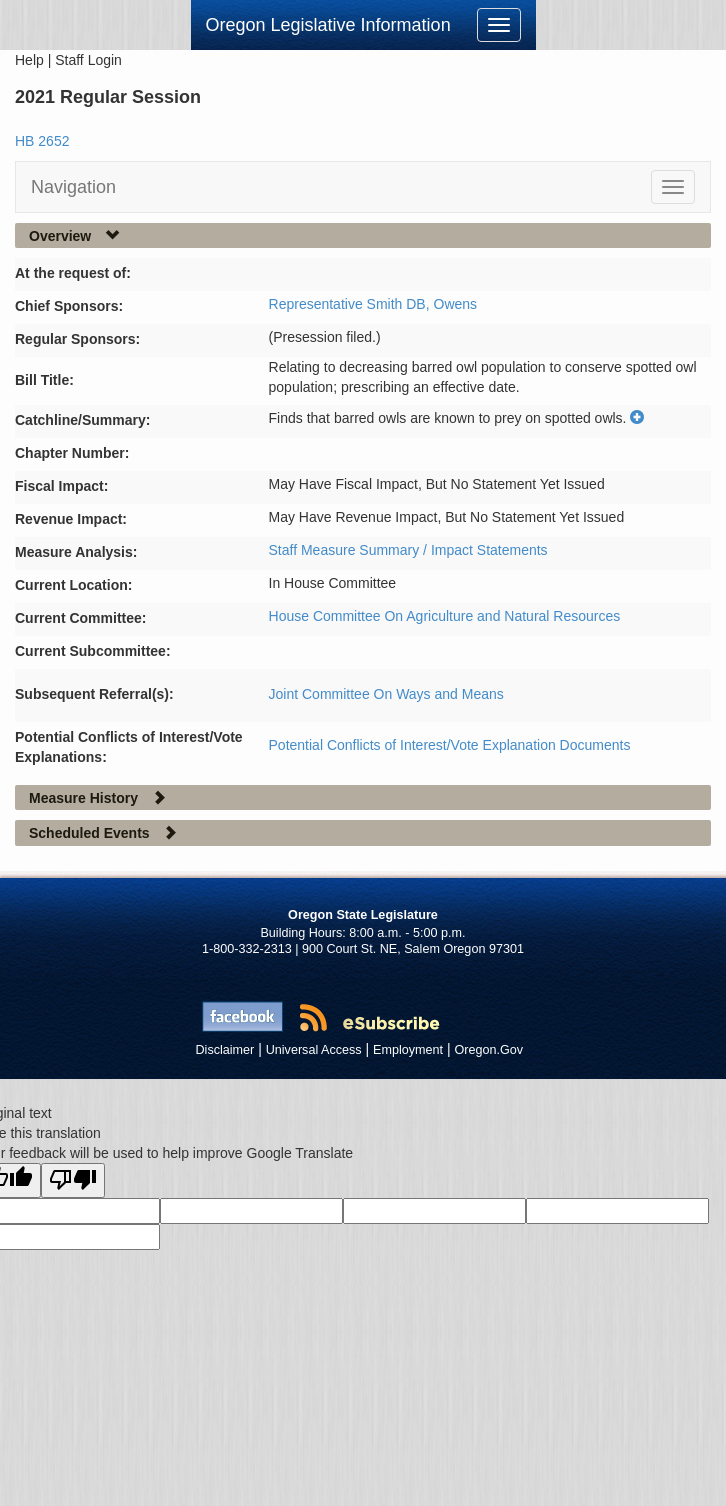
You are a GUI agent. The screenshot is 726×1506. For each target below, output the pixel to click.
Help (29, 60)
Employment (408, 1050)
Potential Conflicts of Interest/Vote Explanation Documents (450, 745)
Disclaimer (225, 1050)
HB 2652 (42, 141)
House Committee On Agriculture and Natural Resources (445, 616)
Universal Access (314, 1050)
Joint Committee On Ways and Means (386, 694)
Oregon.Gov (488, 1050)
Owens (456, 304)
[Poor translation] (73, 1180)
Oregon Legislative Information (328, 25)
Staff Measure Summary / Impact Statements (408, 550)
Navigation (73, 187)
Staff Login (88, 60)
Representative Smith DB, (351, 304)
